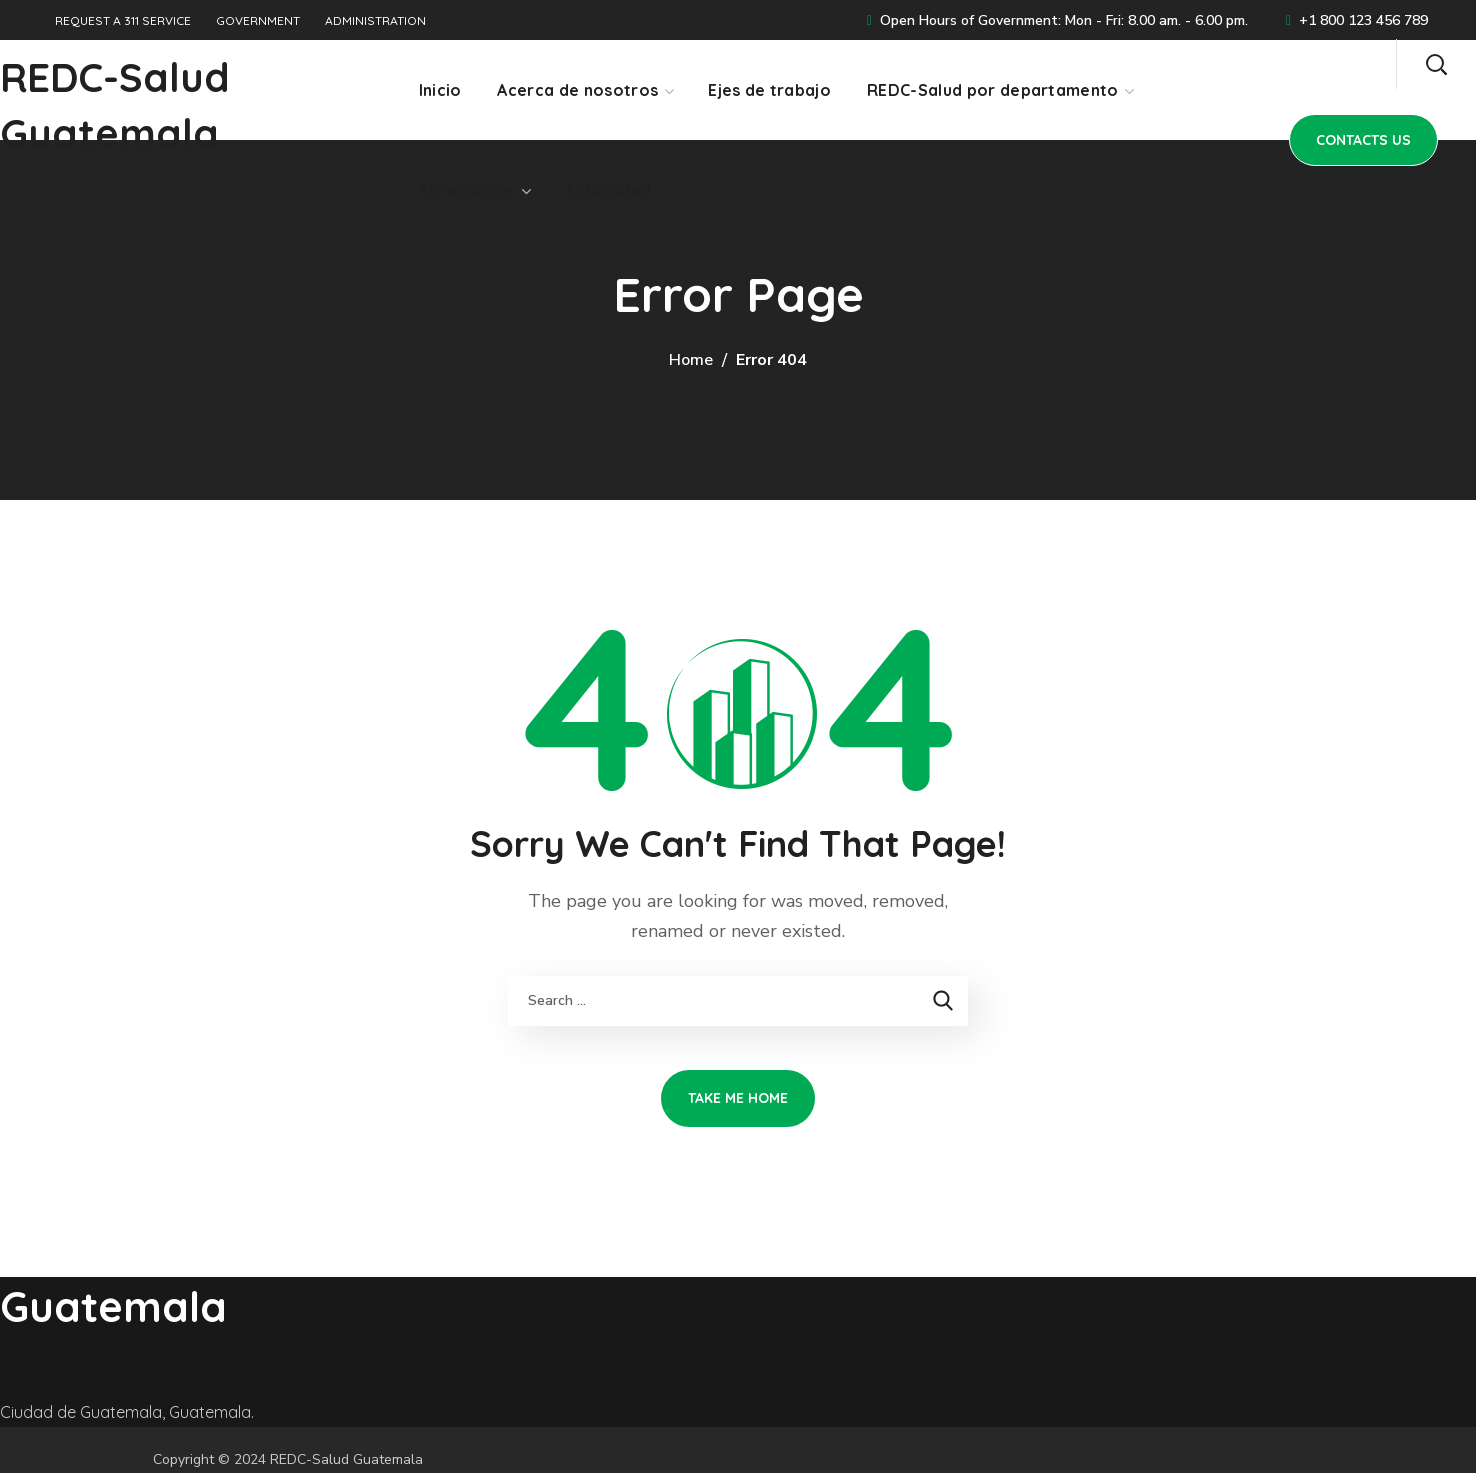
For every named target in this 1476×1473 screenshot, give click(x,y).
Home (691, 360)
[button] (1436, 64)
